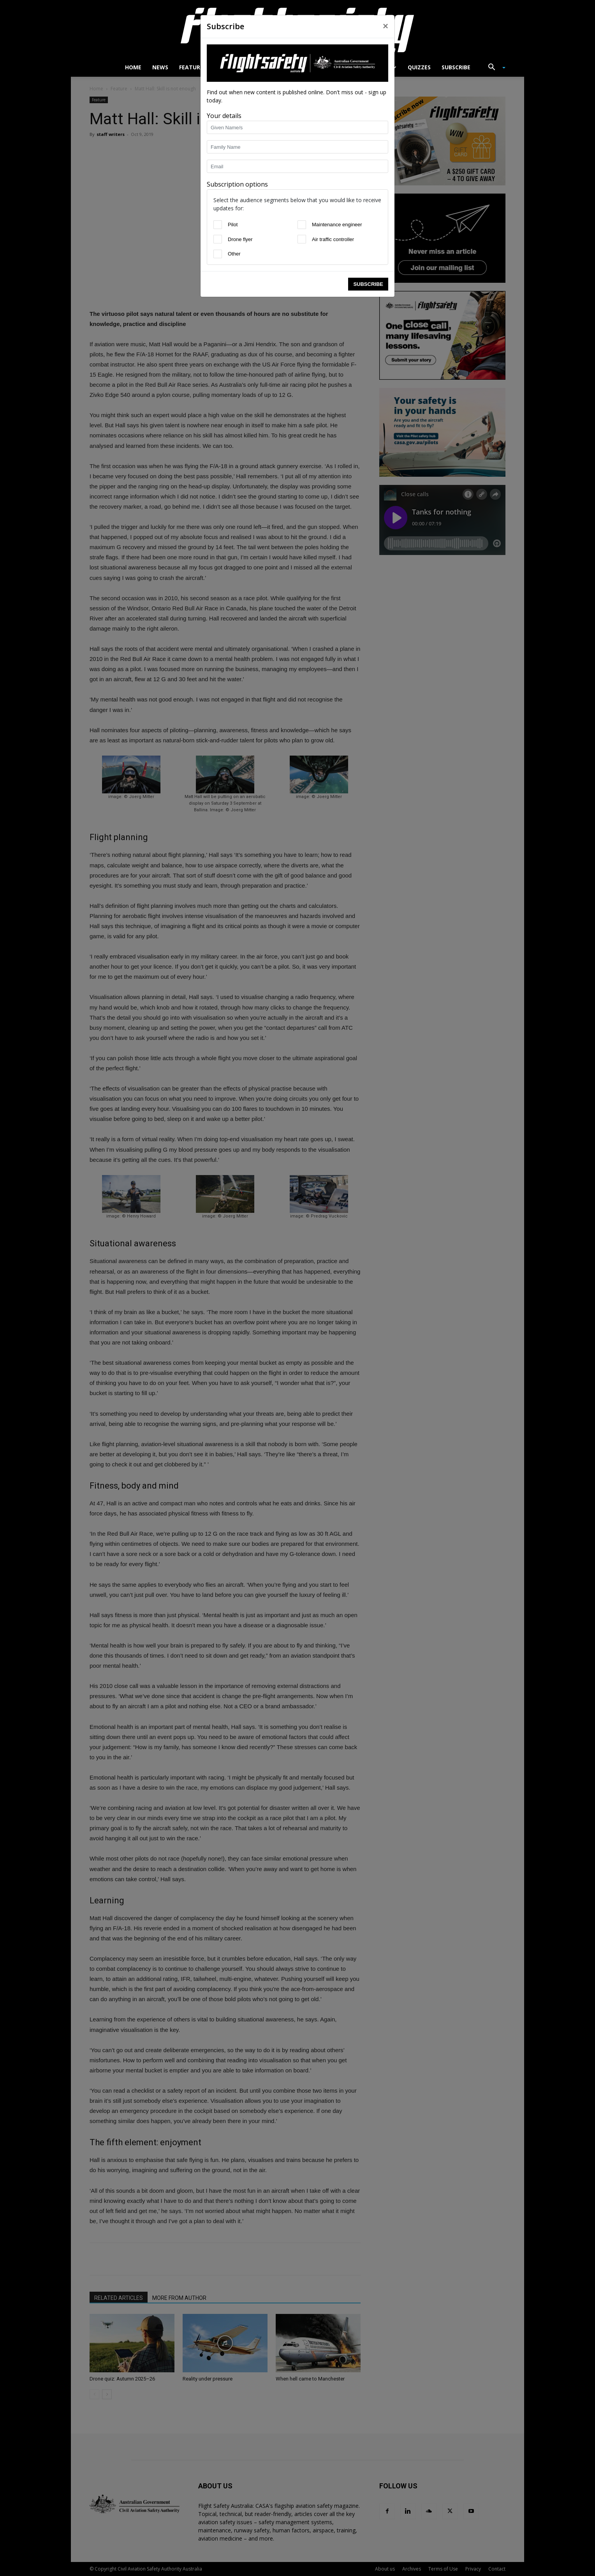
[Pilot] (217, 224)
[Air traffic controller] (302, 239)
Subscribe (368, 284)
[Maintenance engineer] (302, 224)
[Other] (217, 254)
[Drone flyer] (217, 239)
